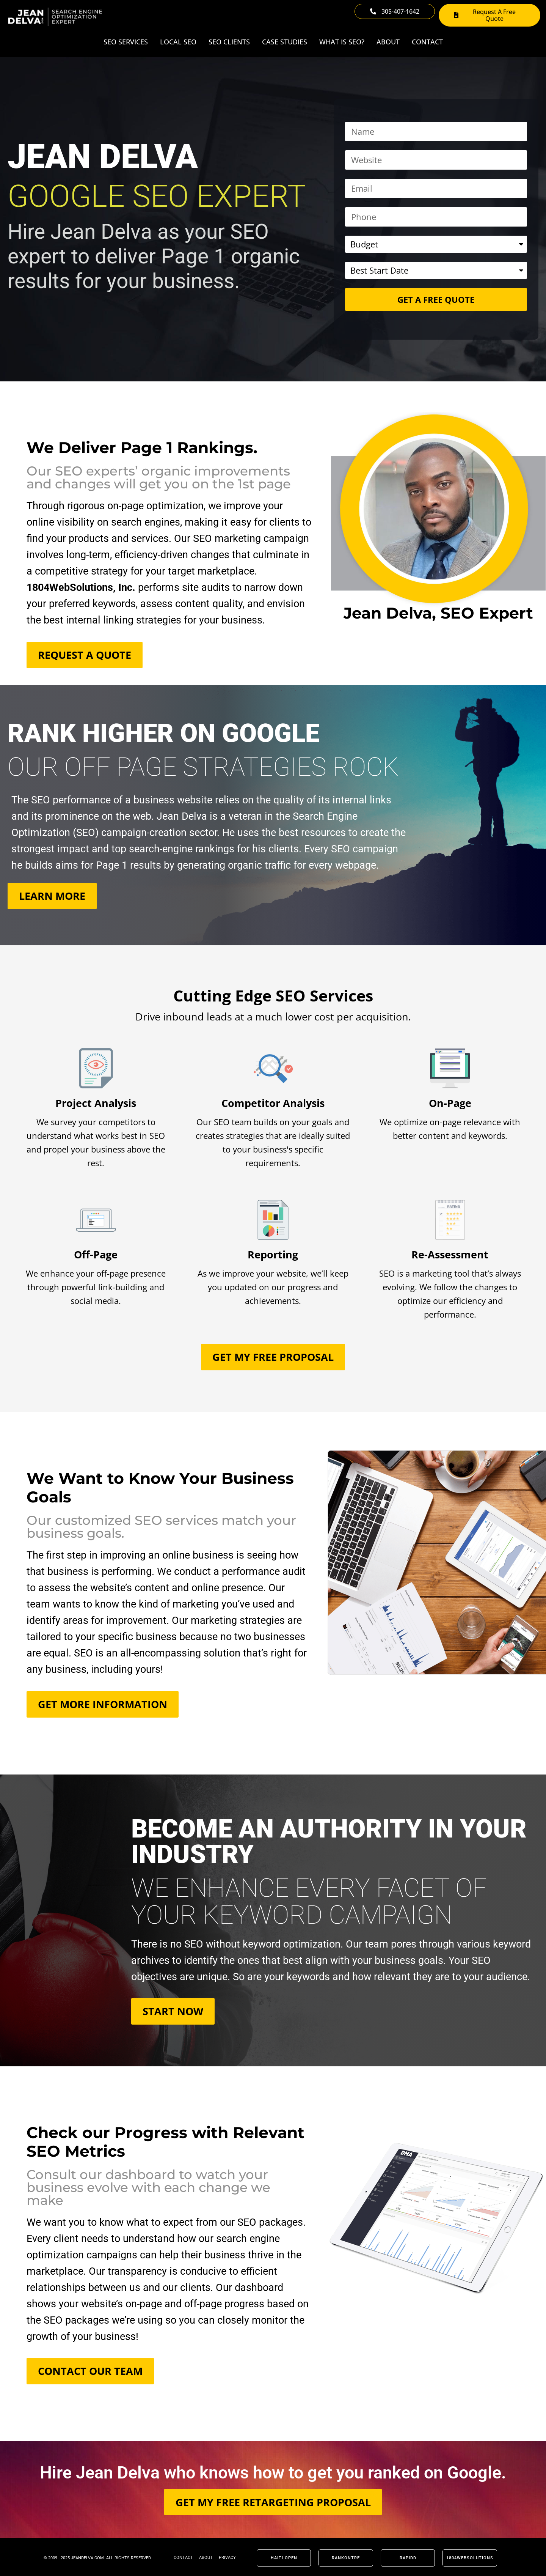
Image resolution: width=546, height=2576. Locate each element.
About (388, 41)
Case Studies (284, 41)
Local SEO (178, 41)
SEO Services (126, 41)
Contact (427, 41)
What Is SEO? (341, 41)
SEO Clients (229, 41)
